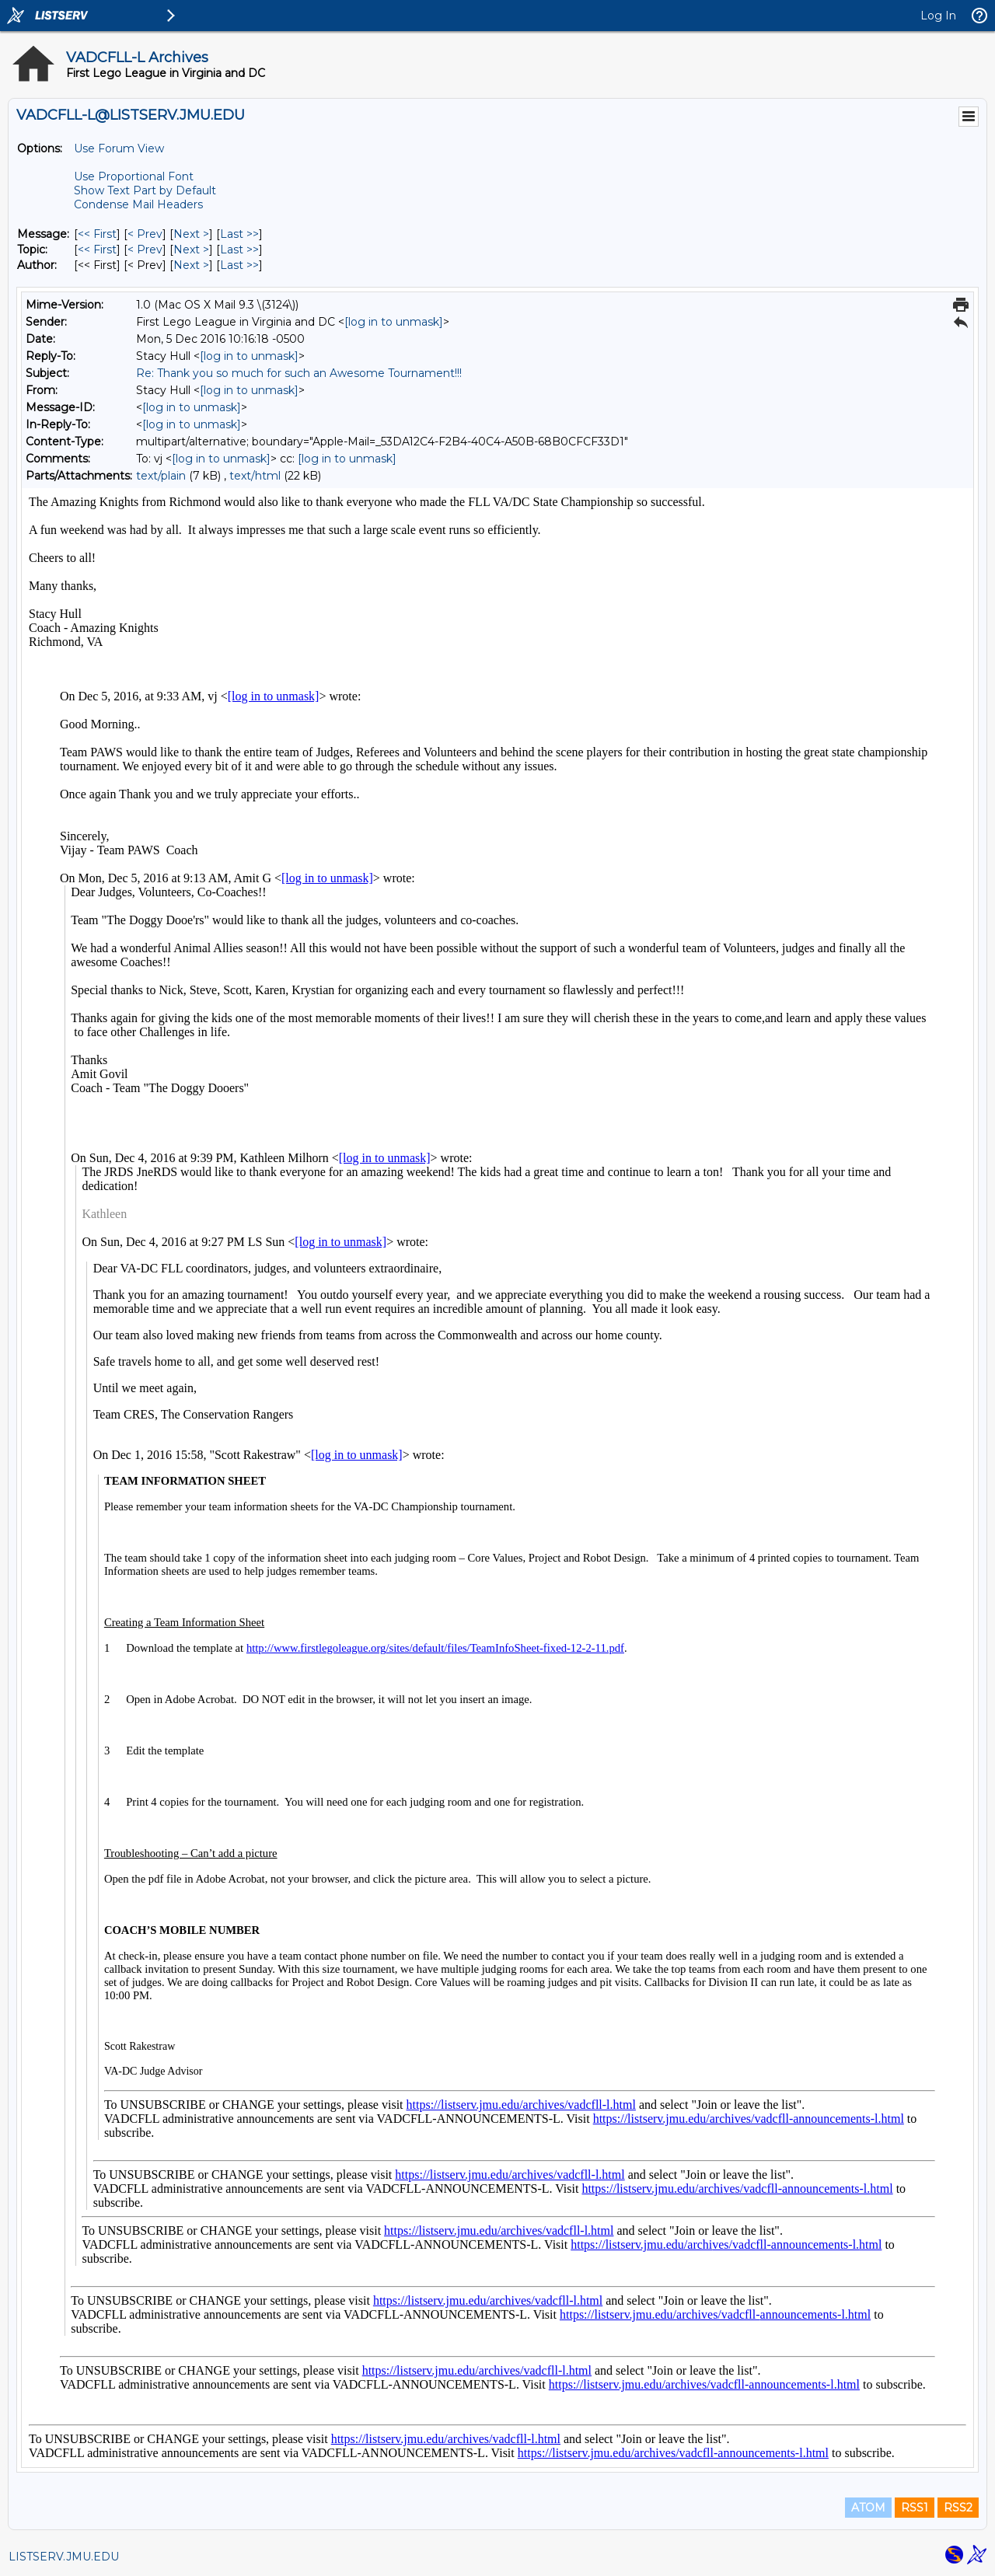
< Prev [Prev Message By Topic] (144, 250)
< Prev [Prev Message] (144, 234)
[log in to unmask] (393, 322)
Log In (938, 16)
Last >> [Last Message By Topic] (239, 250)
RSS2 (958, 2508)
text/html (255, 476)
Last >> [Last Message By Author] (239, 265)
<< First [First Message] (97, 234)
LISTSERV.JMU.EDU (64, 2557)
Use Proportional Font (134, 176)
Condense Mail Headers (138, 204)
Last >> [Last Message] (239, 234)
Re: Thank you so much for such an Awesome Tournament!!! (299, 373)
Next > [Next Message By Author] (191, 265)
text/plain (161, 476)
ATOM (868, 2508)
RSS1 (914, 2508)
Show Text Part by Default (145, 190)
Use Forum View (119, 148)
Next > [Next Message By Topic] (191, 250)
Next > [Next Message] (191, 234)
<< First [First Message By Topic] (97, 250)
